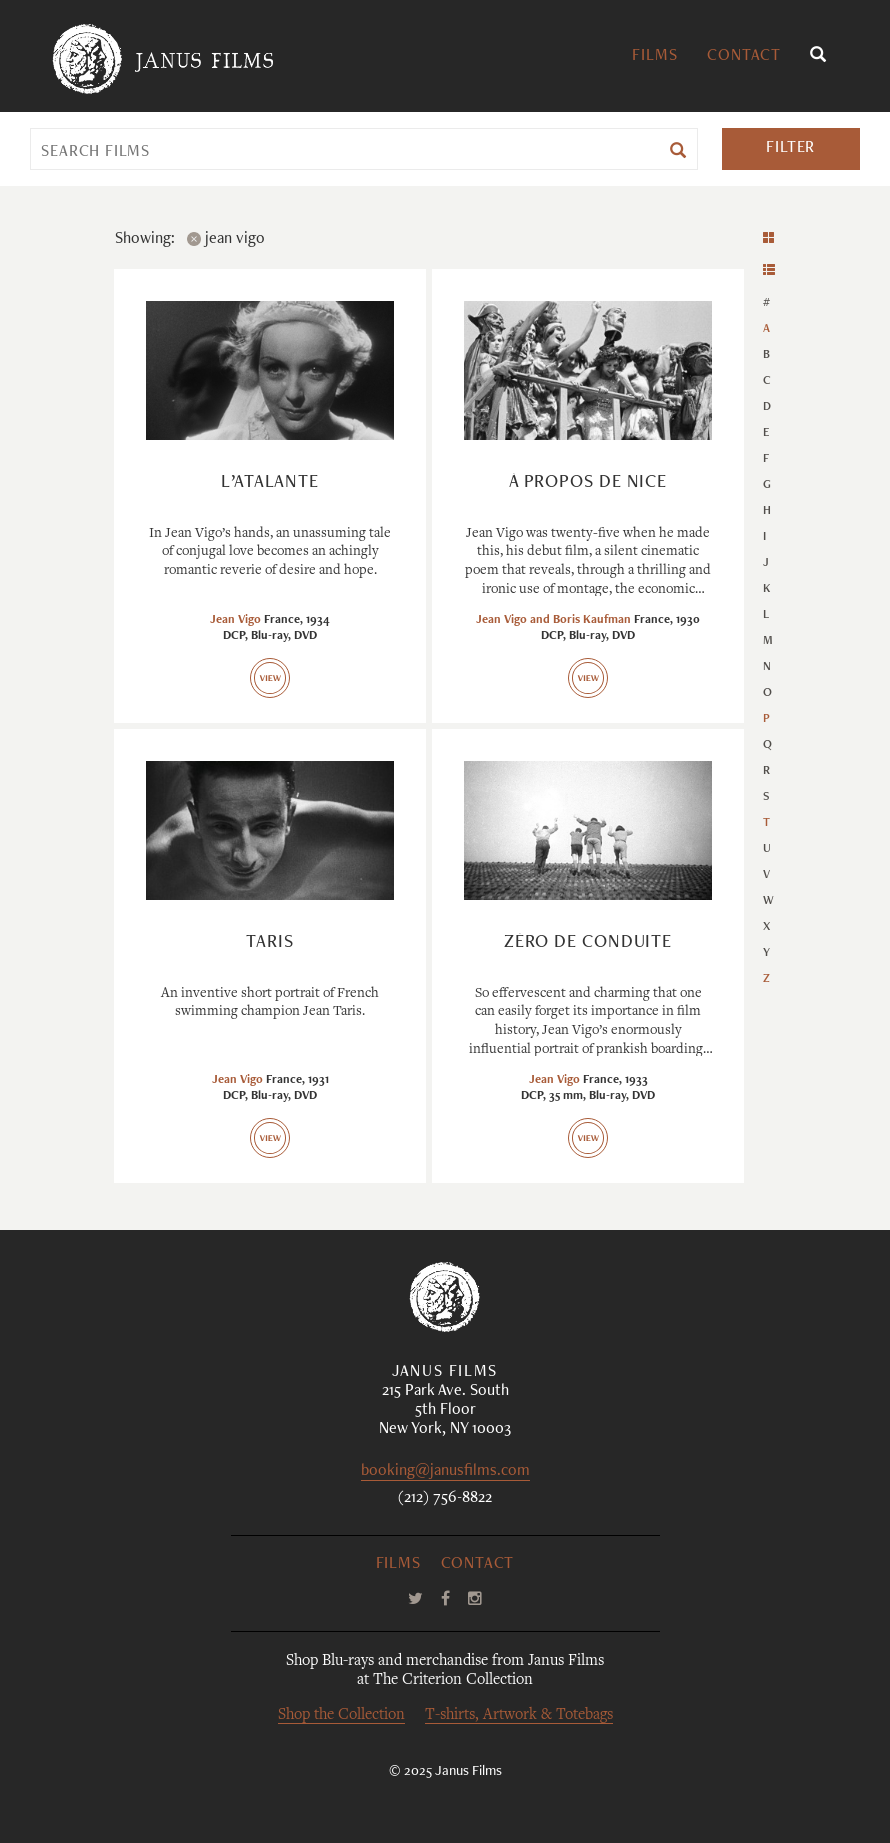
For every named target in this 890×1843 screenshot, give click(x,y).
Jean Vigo (235, 620)
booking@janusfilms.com (445, 1472)
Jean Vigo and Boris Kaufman (553, 620)
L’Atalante (270, 483)
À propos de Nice (588, 483)
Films (654, 57)
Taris (270, 943)
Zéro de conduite (588, 943)
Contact (744, 57)
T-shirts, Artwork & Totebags (519, 1715)
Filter (790, 149)
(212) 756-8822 (445, 1499)
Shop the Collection (341, 1715)
